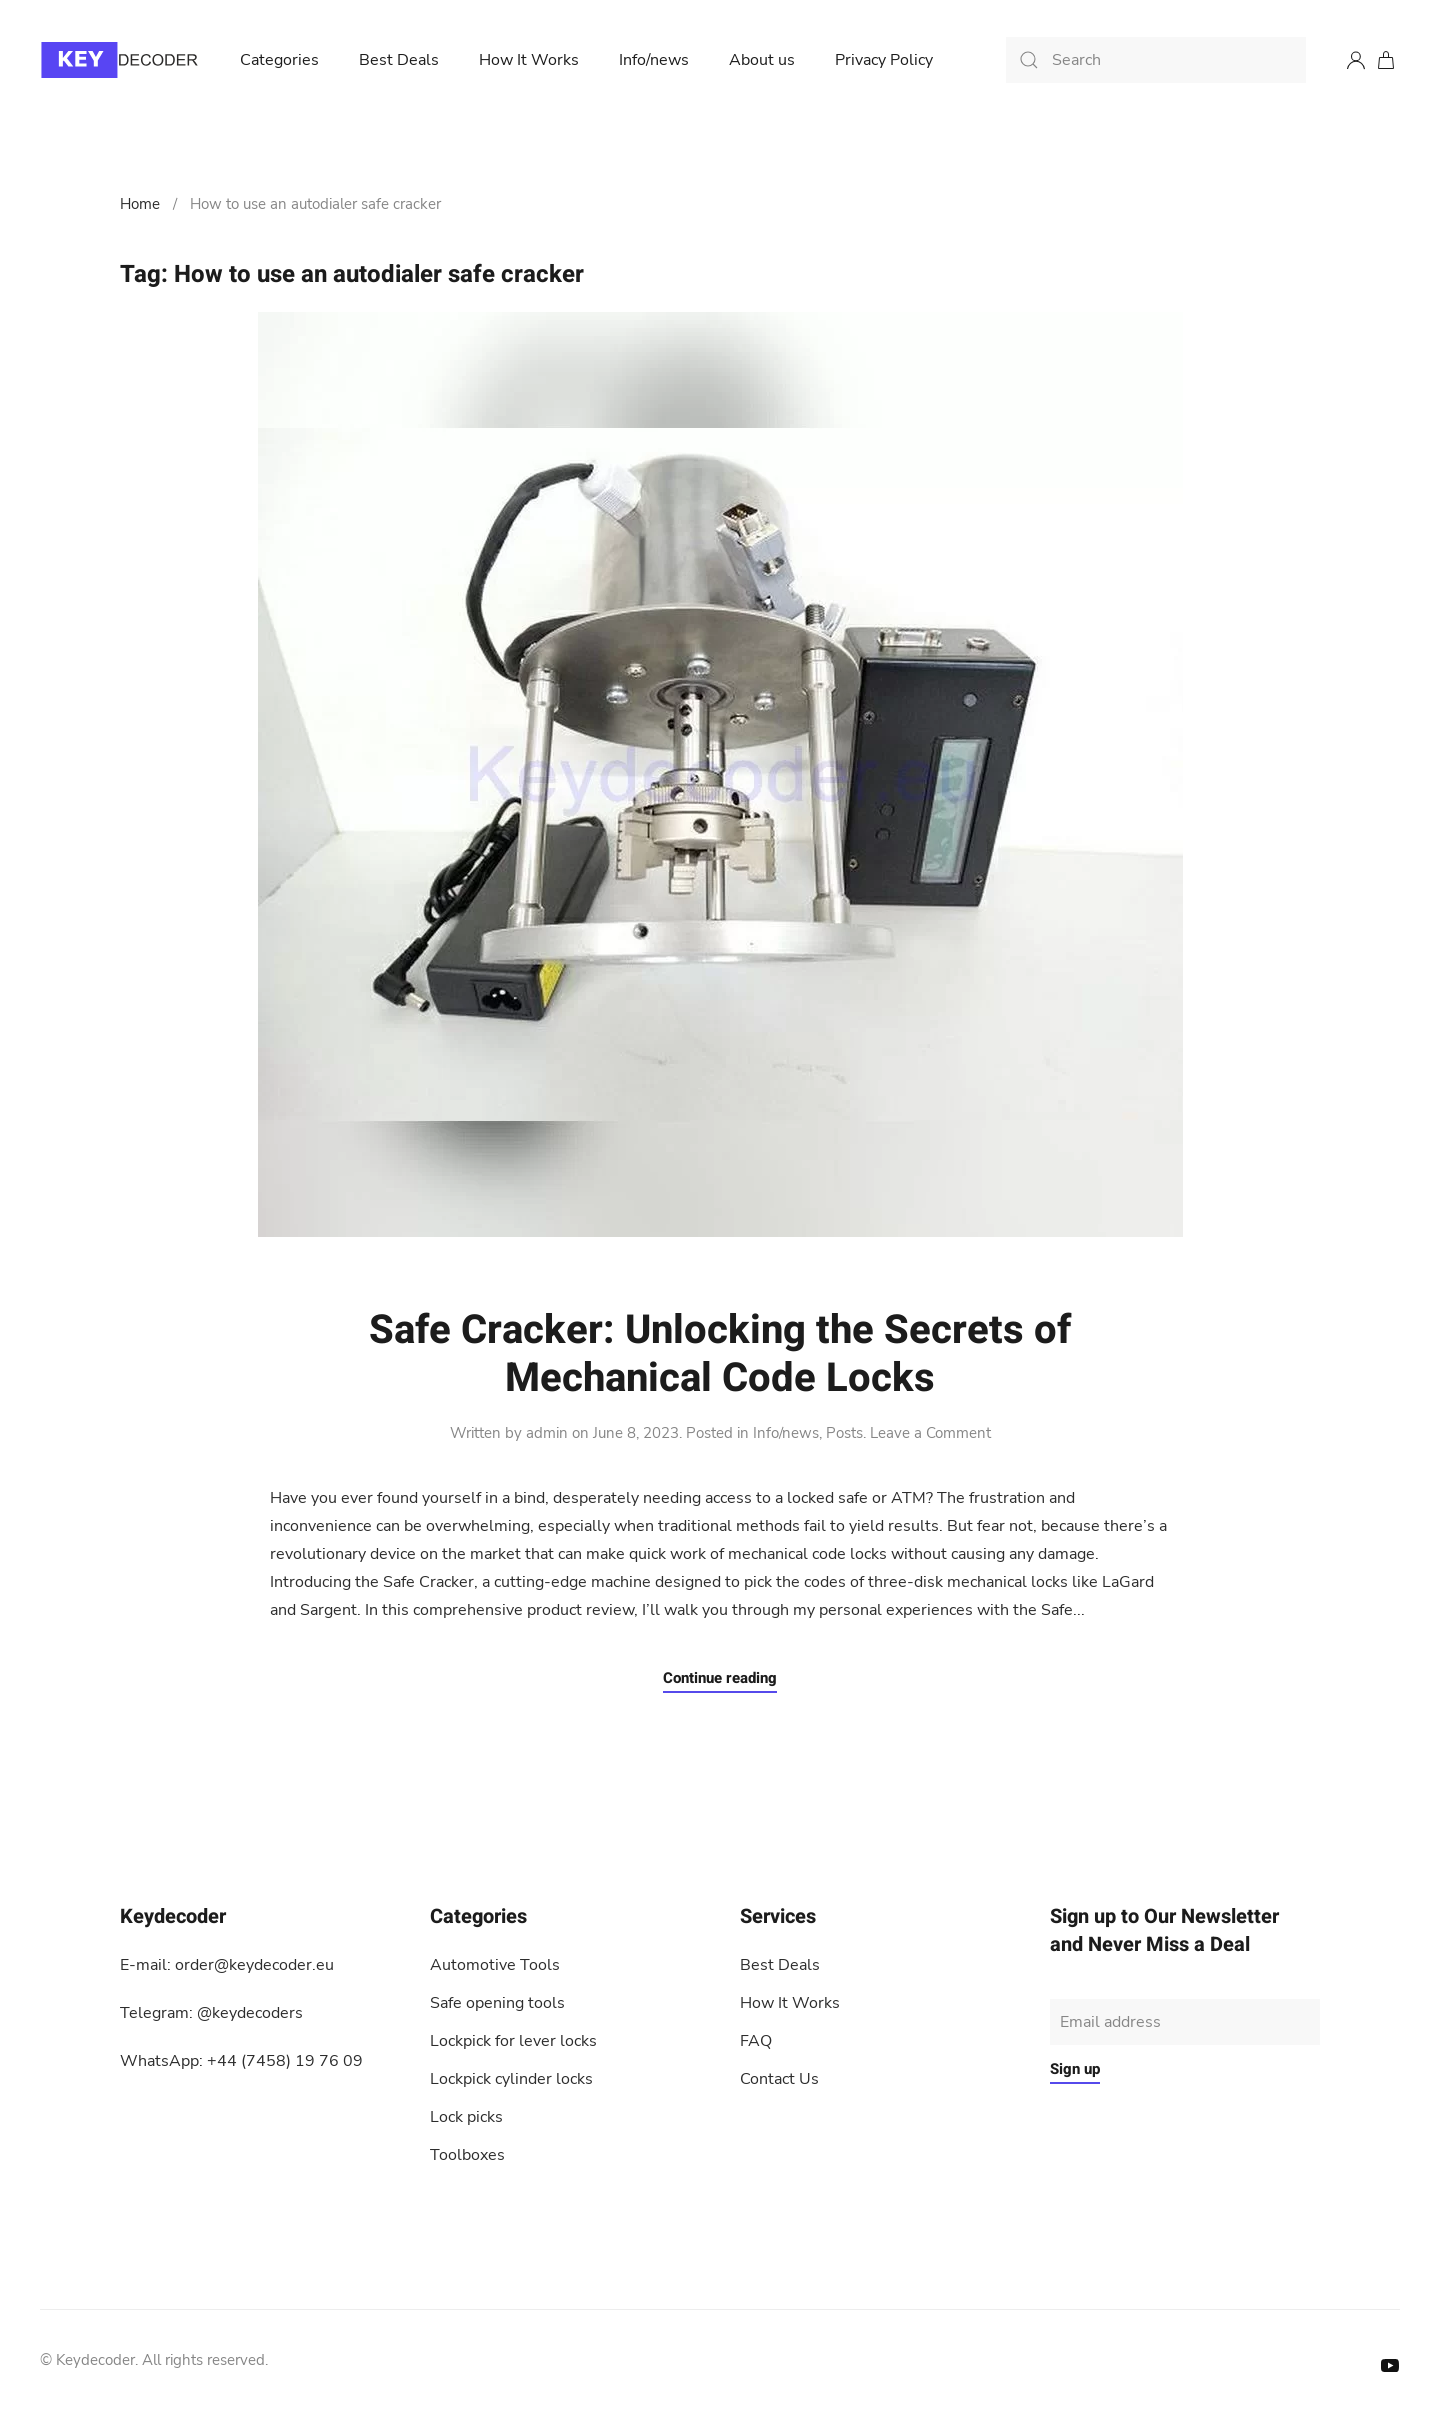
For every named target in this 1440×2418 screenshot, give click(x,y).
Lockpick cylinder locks (511, 2079)
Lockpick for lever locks (513, 2041)
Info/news (654, 60)
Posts (844, 1433)
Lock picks (466, 2117)
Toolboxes (467, 2155)
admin (547, 1433)
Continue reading (720, 1678)
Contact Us (779, 2079)
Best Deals (399, 60)
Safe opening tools (497, 2003)
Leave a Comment (930, 1433)
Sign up (1075, 2069)
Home (140, 204)
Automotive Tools (495, 1965)
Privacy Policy (884, 60)
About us (762, 60)
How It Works (529, 60)
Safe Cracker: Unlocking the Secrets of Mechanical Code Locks (720, 1354)
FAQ (756, 2041)
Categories (279, 60)
